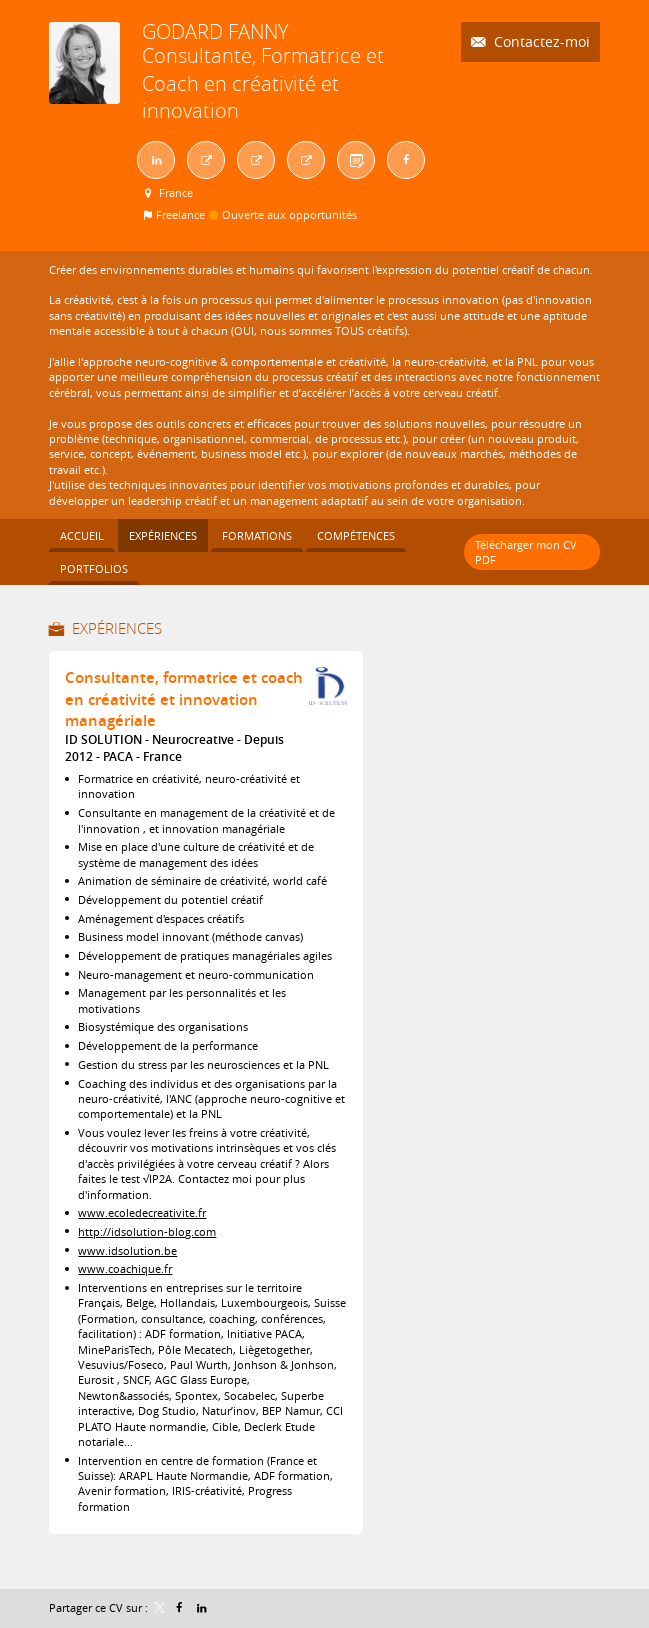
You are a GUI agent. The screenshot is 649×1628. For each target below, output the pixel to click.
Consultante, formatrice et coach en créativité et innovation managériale (184, 699)
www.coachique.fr (125, 1268)
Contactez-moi (540, 41)
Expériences (117, 628)
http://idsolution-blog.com (147, 1231)
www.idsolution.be (127, 1250)
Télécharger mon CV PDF (526, 552)
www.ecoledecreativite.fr (142, 1212)
